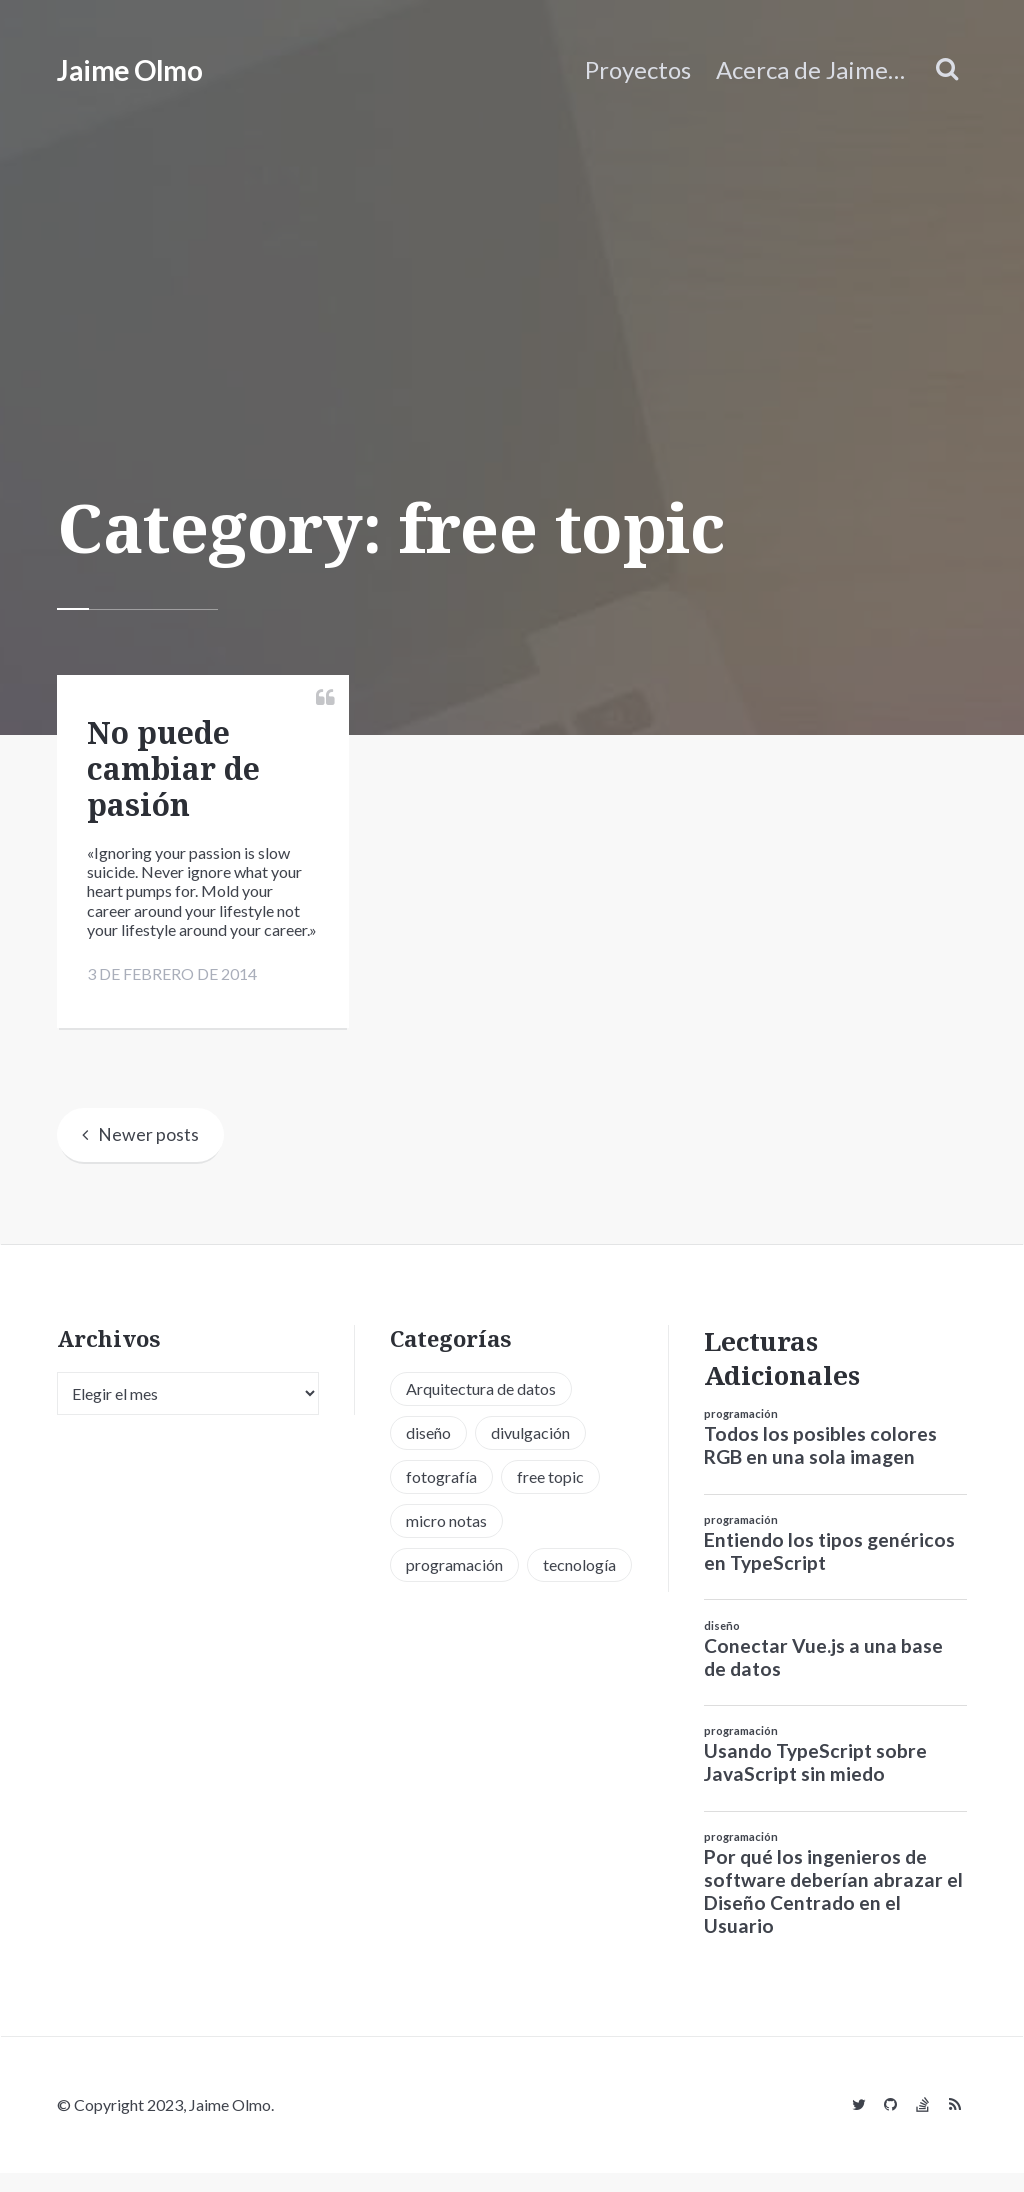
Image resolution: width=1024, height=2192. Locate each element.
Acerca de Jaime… (810, 69)
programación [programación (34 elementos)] (454, 1583)
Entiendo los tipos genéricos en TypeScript (829, 1570)
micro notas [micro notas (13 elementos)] (446, 1539)
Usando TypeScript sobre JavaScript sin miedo (815, 1782)
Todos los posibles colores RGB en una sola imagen (820, 1464)
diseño (722, 1644)
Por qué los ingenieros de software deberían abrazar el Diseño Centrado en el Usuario (833, 1910)
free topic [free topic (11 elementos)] (550, 1495)
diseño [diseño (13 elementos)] (428, 1451)
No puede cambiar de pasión (173, 768)
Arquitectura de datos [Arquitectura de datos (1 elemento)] (481, 1407)
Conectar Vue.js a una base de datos (823, 1676)
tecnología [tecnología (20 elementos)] (579, 1583)
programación (741, 1432)
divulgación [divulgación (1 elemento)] (530, 1451)
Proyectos (638, 69)
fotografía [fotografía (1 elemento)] (441, 1495)
